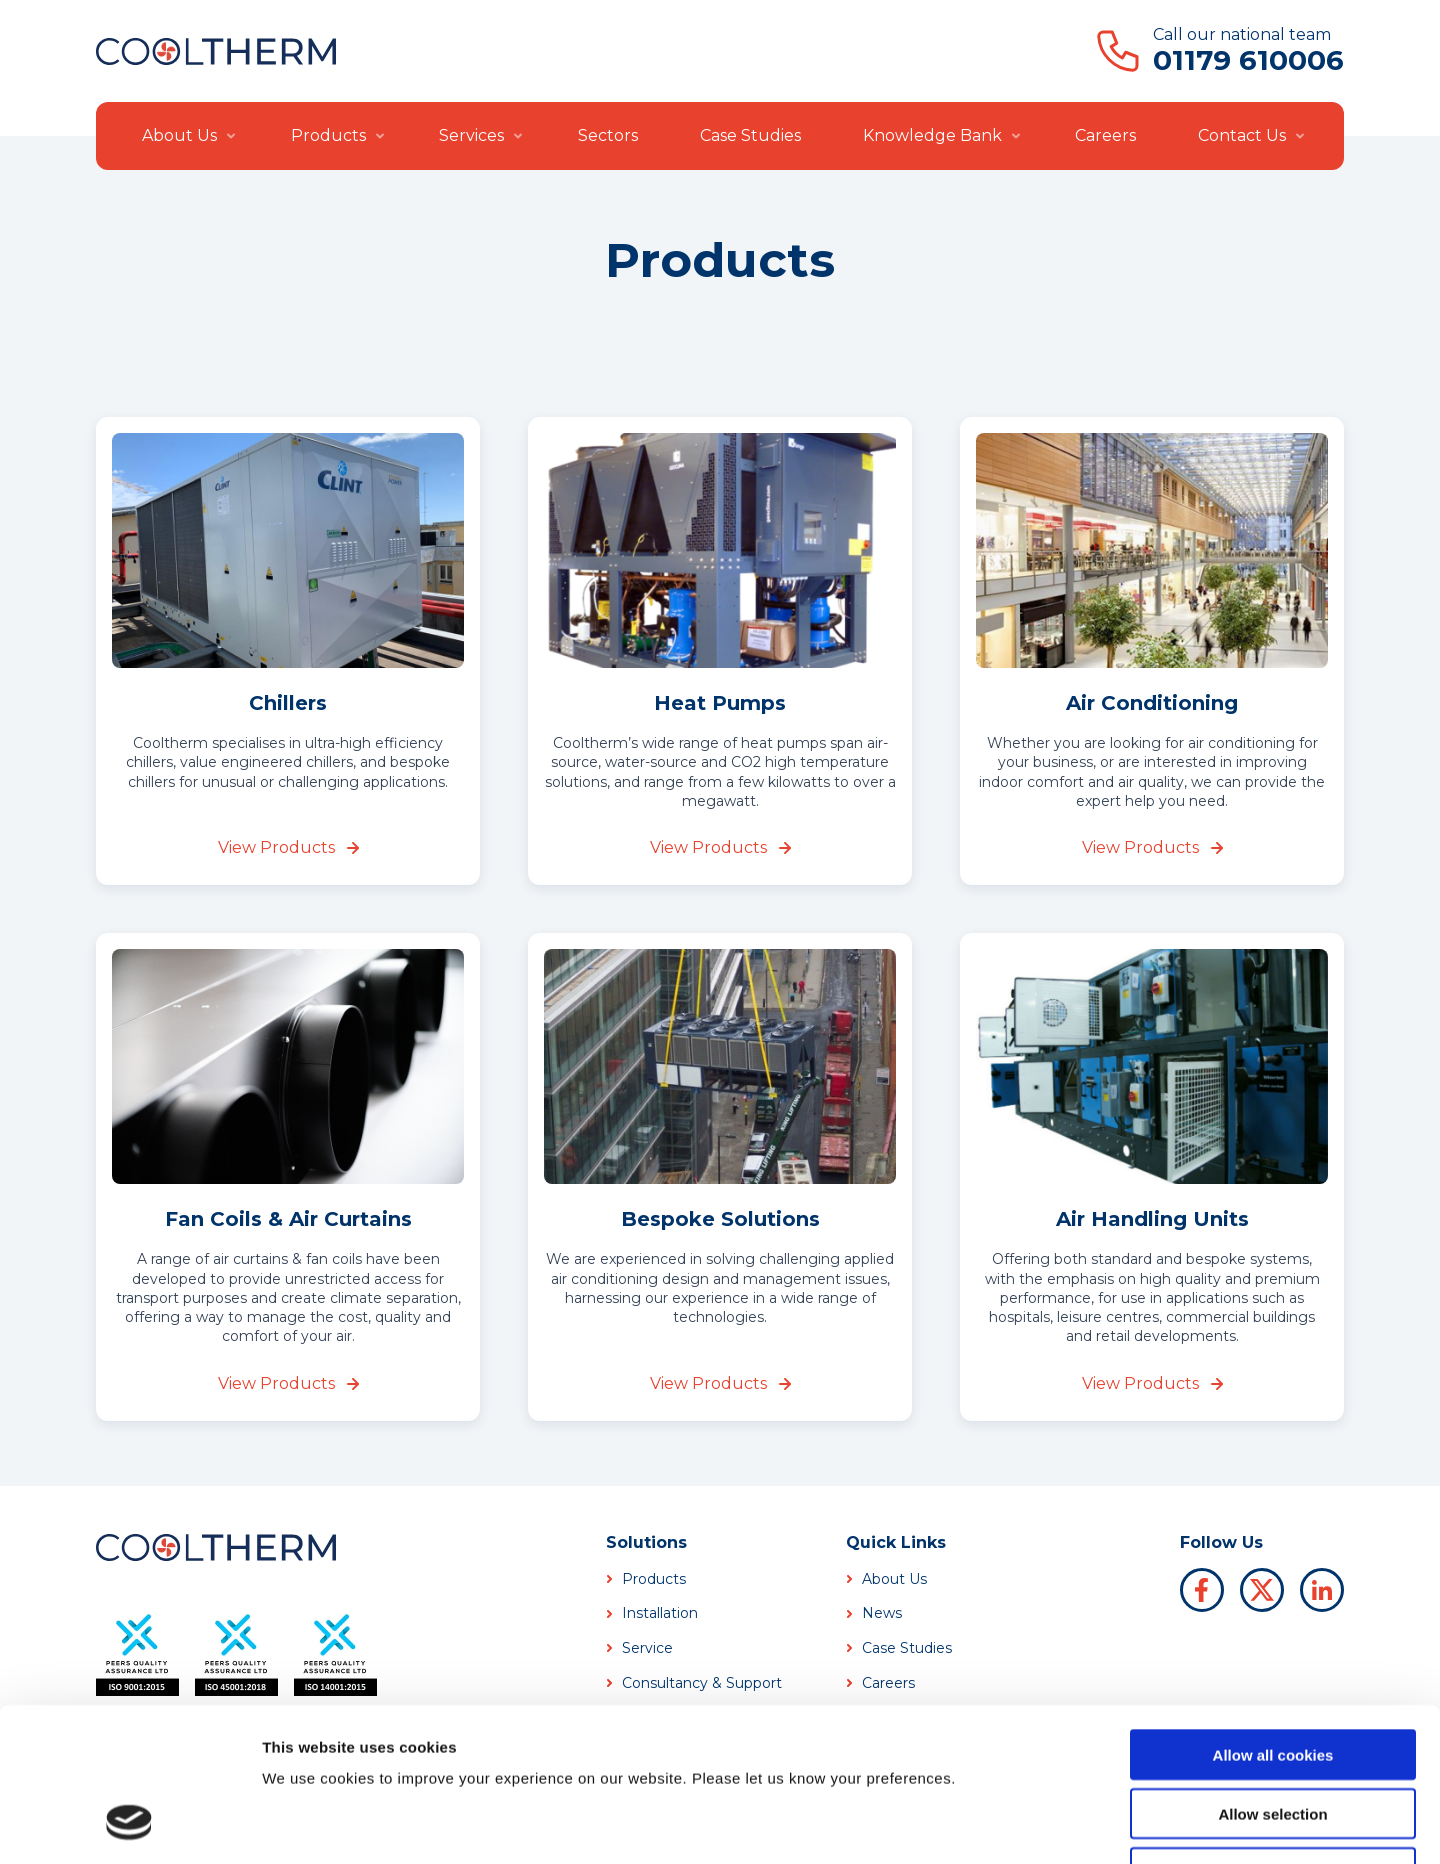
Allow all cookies (1273, 1618)
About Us (179, 135)
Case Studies (750, 135)
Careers (1105, 135)
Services (471, 135)
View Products (288, 847)
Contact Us (1242, 135)
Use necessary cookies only (1273, 1736)
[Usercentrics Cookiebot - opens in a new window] (129, 1825)
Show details (1049, 1824)
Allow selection (1272, 1677)
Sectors (608, 135)
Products (328, 135)
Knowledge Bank (932, 135)
